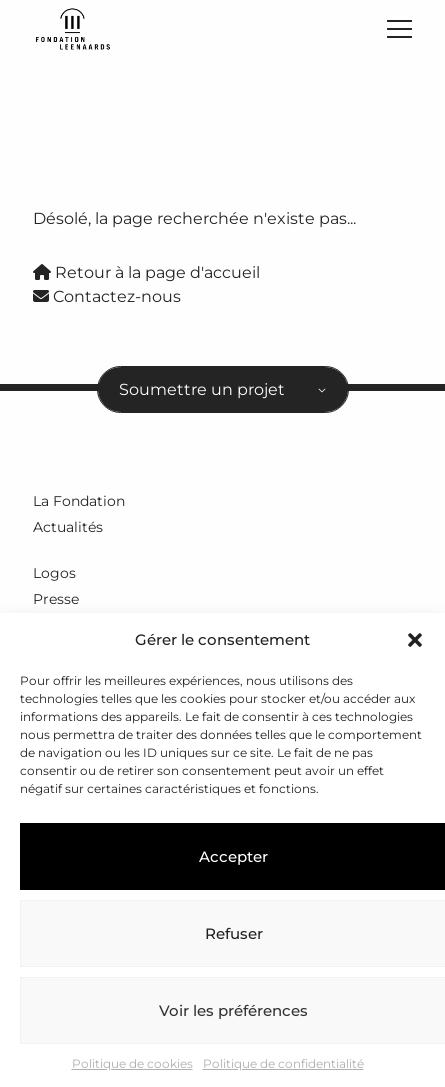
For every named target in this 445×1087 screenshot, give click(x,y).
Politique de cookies (132, 1063)
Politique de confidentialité (283, 1063)
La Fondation (79, 501)
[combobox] (223, 390)
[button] (415, 640)
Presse (56, 599)
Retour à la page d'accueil (146, 272)
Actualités (68, 527)
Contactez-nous (107, 296)
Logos (54, 573)
